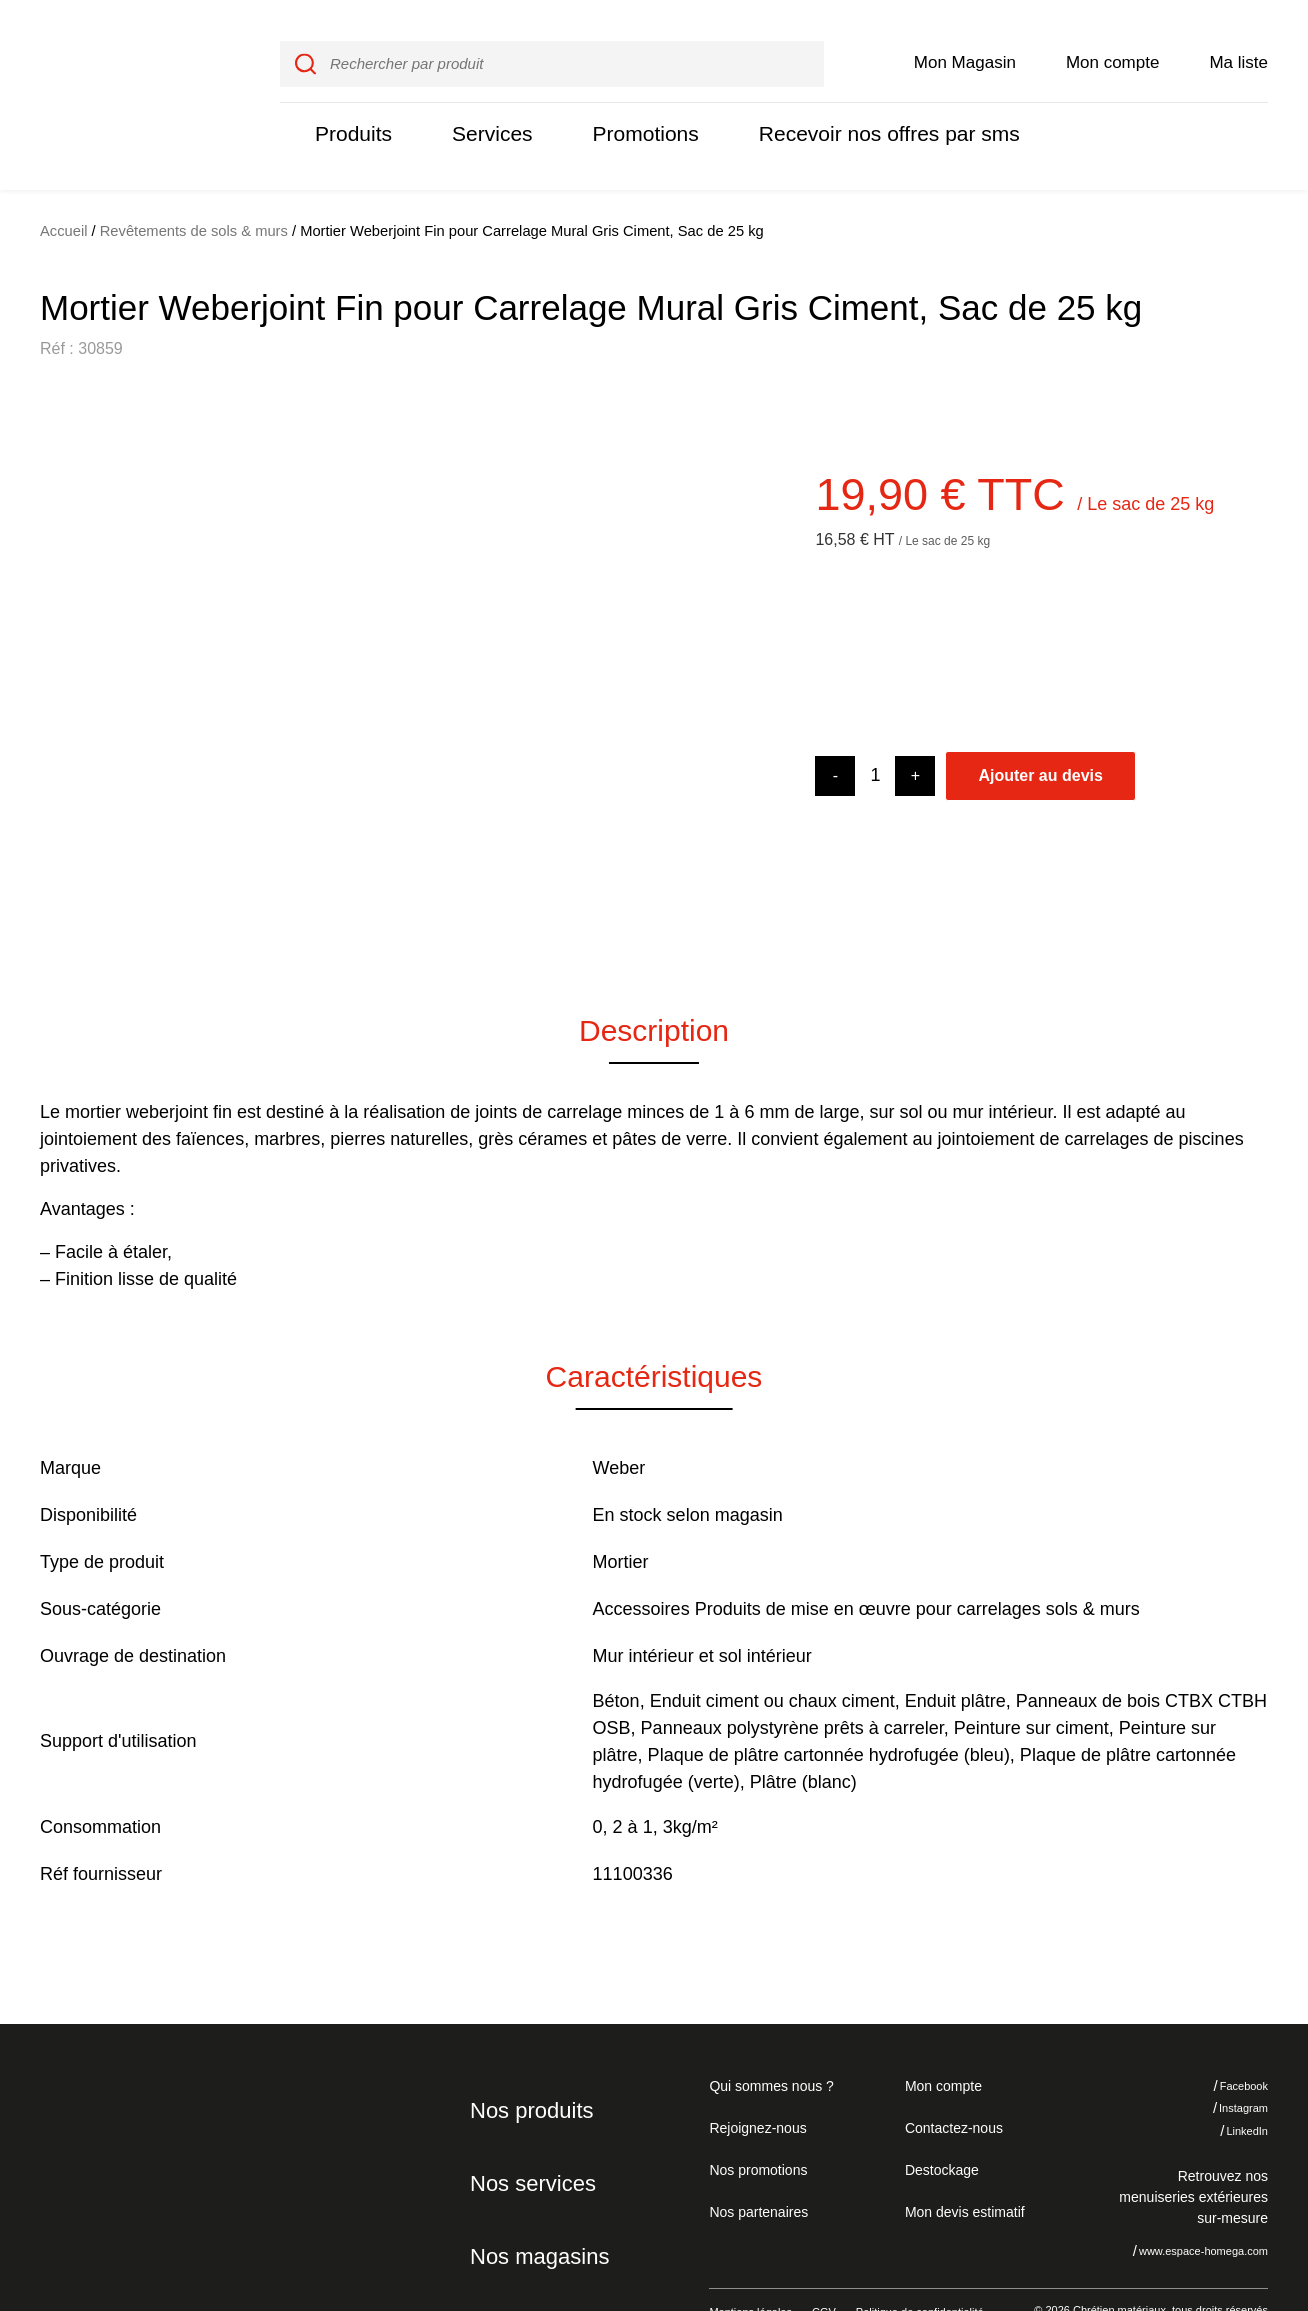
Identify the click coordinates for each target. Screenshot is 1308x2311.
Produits (351, 112)
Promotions (633, 112)
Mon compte (1113, 41)
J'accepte (1222, 2200)
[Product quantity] (875, 733)
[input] (551, 43)
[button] (70, 639)
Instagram (1229, 2066)
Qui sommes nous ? (768, 2043)
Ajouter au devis (1040, 733)
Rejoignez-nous (754, 2085)
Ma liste (1239, 41)
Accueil (64, 189)
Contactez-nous (950, 2085)
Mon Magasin (965, 41)
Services (485, 112)
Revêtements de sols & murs (195, 189)
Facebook (1229, 2044)
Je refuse (1100, 2200)
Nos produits (528, 2068)
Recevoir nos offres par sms (866, 112)
